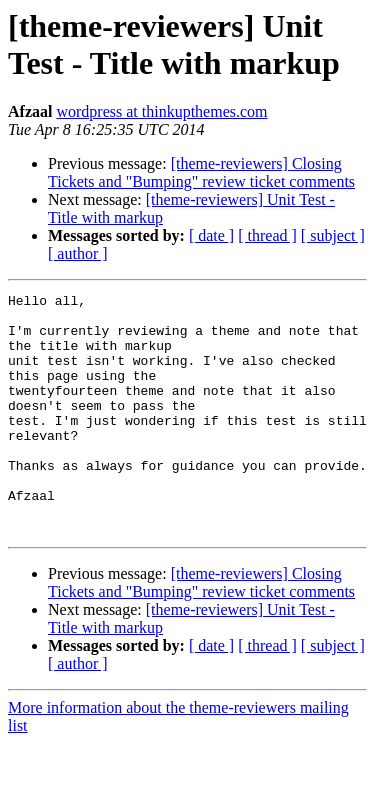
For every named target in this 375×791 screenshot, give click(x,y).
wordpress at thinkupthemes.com (161, 111)
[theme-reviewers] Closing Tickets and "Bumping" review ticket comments (201, 172)
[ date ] (211, 235)
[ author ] (78, 253)
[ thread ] (267, 235)
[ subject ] (333, 235)
